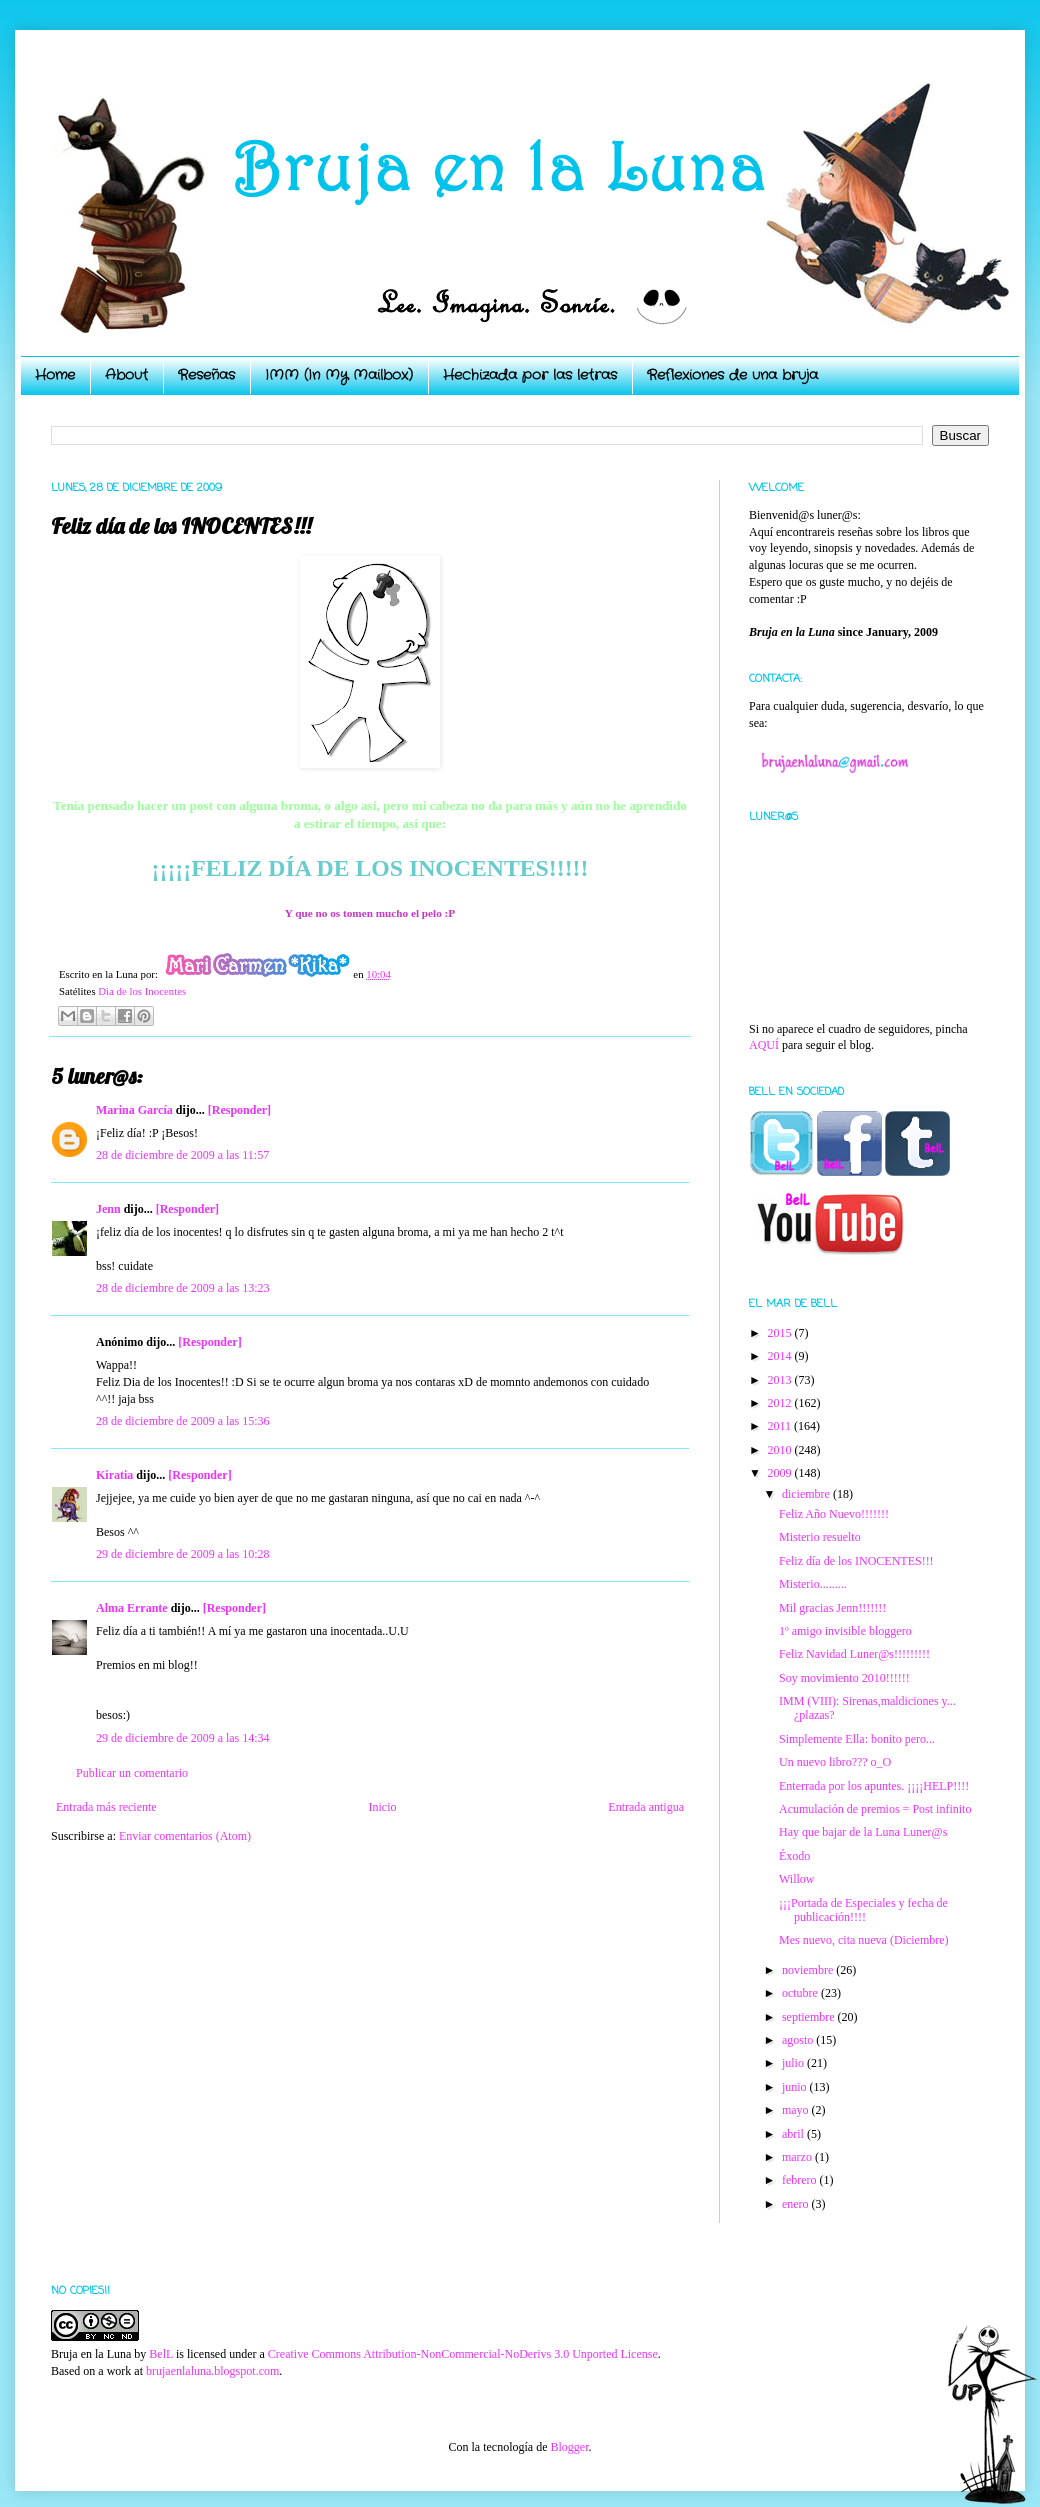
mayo (797, 2110)
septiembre (810, 2017)
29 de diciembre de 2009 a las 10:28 (183, 1554)
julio (794, 2063)
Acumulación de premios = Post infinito (875, 1809)
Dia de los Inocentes (142, 991)
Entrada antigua (646, 1807)
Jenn (108, 1209)
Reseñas (206, 375)
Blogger (569, 2447)
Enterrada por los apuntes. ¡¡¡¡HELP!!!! (874, 1786)
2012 (781, 1403)
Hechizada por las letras (530, 375)
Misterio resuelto (820, 1537)
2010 (781, 1450)
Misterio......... (813, 1584)
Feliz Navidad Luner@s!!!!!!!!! (854, 1654)
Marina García (134, 1110)
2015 (781, 1333)
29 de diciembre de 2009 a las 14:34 (183, 1738)
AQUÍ (764, 1045)
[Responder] (239, 1110)
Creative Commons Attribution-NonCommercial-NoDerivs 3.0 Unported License (463, 2354)
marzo (798, 2157)
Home (55, 375)
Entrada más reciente (106, 1807)
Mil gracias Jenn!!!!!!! (832, 1608)
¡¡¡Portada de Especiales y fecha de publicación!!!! (863, 1910)
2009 (781, 1473)
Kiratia (114, 1475)
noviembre (809, 1970)
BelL (161, 2354)
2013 (781, 1380)
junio (796, 2087)
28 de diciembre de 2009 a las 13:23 (183, 1288)
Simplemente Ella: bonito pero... (857, 1739)
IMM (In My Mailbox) (339, 375)
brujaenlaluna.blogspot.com (212, 2371)
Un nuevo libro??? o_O (835, 1762)
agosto (799, 2040)
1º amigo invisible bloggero (845, 1631)
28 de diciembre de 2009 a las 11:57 (182, 1155)
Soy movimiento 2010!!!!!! (844, 1678)
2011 (781, 1426)
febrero (801, 2180)
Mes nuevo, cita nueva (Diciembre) (864, 1940)
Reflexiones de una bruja (732, 375)
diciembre (807, 1494)
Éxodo (794, 1856)
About (126, 375)
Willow (797, 1879)
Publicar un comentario (132, 1773)
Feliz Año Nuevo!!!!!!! (834, 1514)
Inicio (382, 1807)
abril (794, 2134)
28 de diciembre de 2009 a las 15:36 (183, 1421)
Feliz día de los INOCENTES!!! (856, 1561)
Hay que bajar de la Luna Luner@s (863, 1832)
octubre (801, 1993)
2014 (781, 1356)
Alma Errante (132, 1608)
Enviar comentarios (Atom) (185, 1836)
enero (797, 2204)
